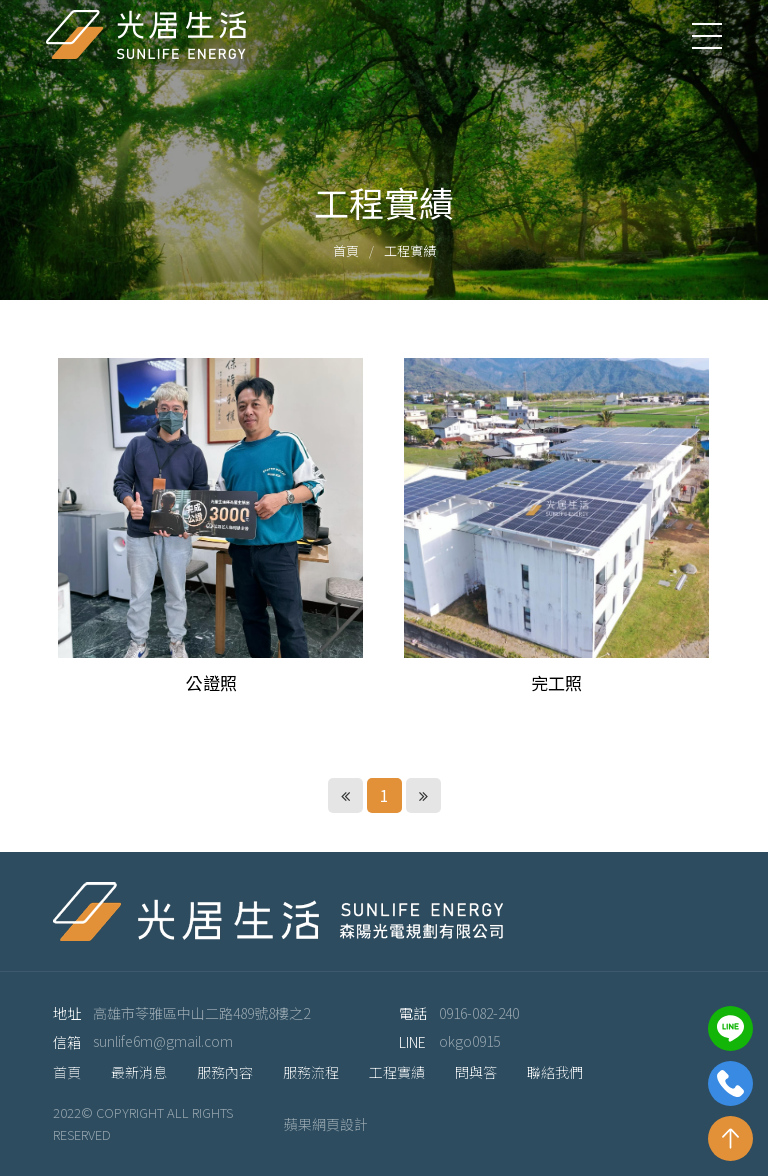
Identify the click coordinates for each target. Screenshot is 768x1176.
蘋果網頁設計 (326, 1124)
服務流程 (311, 1072)
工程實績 (410, 250)
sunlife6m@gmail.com (163, 1041)
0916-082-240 (479, 1013)
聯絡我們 (555, 1072)
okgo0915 (469, 1041)
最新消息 (139, 1072)
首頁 (346, 250)
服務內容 (225, 1072)
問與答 (476, 1072)
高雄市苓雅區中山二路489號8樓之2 (201, 1013)
